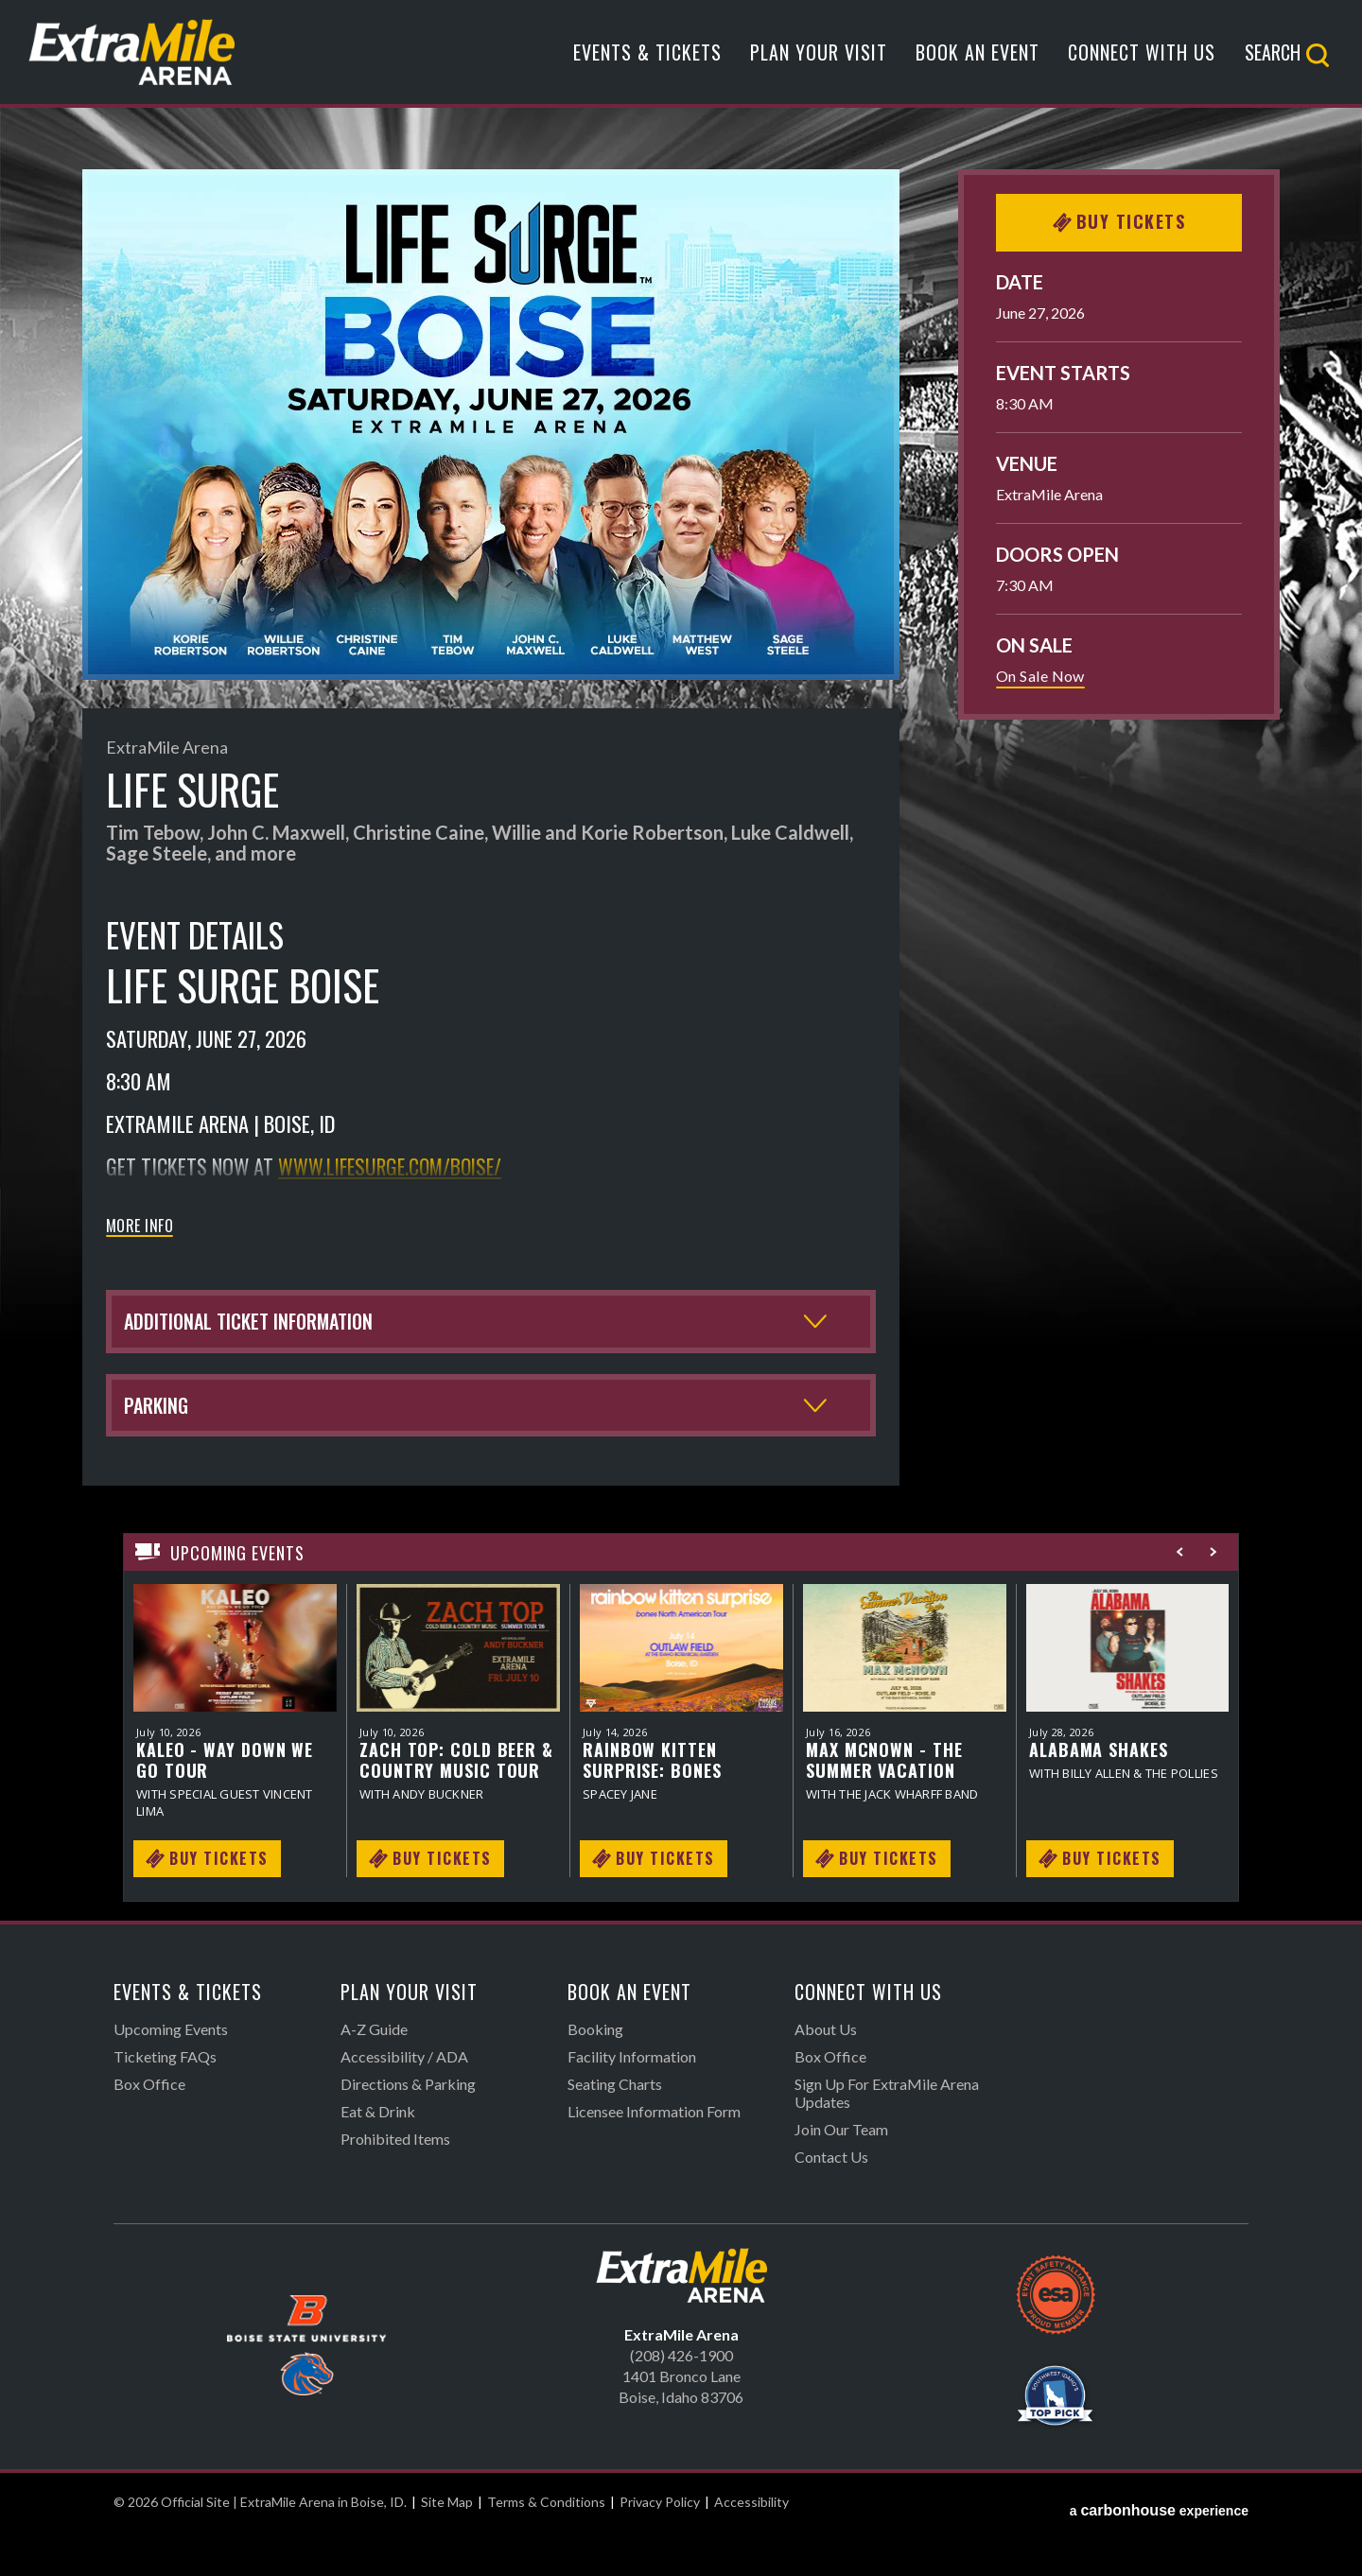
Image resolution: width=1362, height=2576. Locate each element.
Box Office (149, 2128)
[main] (681, 1067)
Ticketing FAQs (165, 2101)
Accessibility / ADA (404, 2101)
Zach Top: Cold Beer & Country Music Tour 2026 (456, 1803)
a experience (1159, 2546)
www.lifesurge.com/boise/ (395, 1166)
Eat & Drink (377, 2156)
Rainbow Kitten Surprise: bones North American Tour (678, 1803)
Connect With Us (1141, 59)
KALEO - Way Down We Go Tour (224, 1803)
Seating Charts (615, 2128)
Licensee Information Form (654, 2156)
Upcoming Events (171, 2073)
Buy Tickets (1119, 221)
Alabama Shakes (1098, 1793)
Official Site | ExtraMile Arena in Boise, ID (153, 59)
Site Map (447, 2546)
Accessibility (751, 2546)
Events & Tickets (647, 59)
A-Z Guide (374, 2073)
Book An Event (977, 59)
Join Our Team (841, 2174)
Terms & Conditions (546, 2546)
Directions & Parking (408, 2128)
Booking (595, 2073)
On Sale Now (1040, 676)
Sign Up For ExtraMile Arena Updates (886, 2137)
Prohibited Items (395, 2183)
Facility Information (632, 2101)
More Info (139, 1227)
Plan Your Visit (818, 59)
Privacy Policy (660, 2546)
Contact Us (831, 2201)
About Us (825, 2073)
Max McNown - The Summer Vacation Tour (884, 1803)
